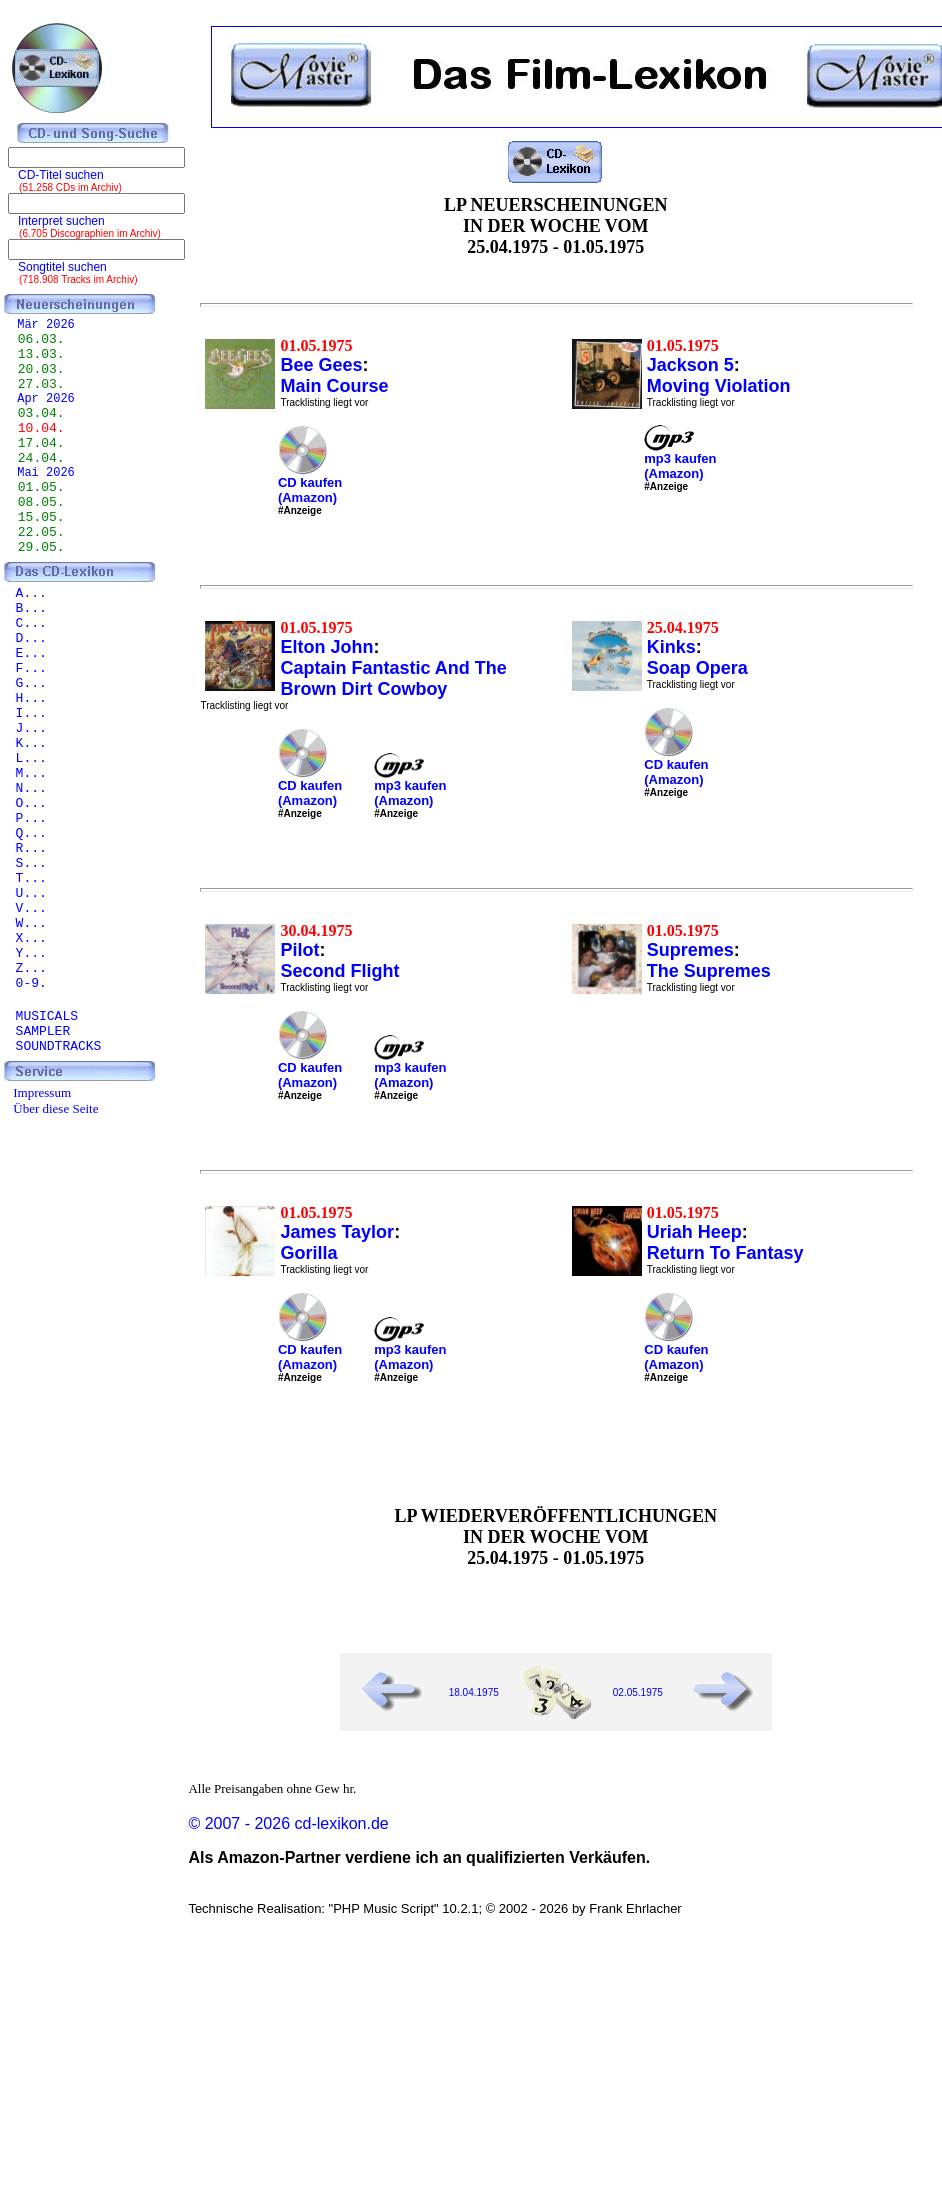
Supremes (690, 950)
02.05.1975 (638, 1692)
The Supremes (709, 971)
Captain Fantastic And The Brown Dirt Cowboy (393, 678)
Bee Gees (321, 365)
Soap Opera (697, 668)
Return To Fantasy (725, 1253)
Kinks (671, 647)
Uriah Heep (694, 1232)
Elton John (326, 647)
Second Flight (339, 971)
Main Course (334, 386)
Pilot (299, 950)
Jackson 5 (690, 365)
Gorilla (308, 1253)
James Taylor (337, 1232)
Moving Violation (719, 386)
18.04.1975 (474, 1692)
